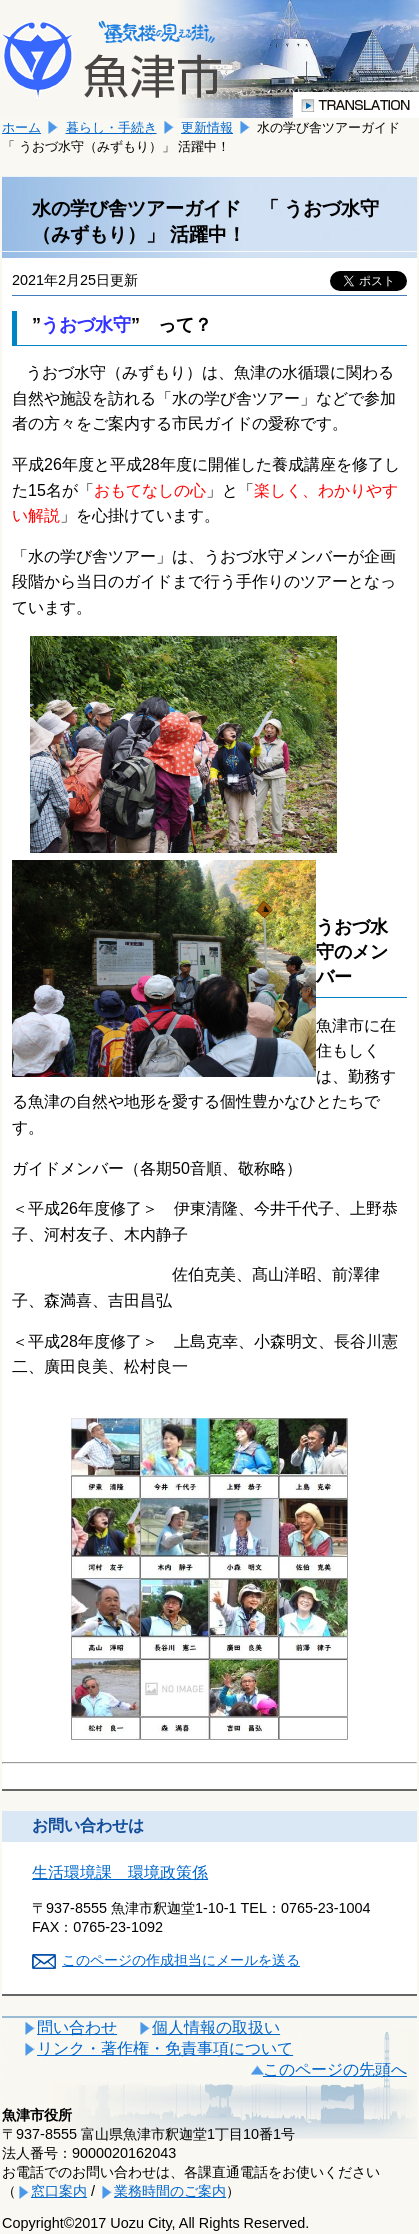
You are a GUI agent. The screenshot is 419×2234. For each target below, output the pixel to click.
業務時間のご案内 (170, 2191)
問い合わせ (77, 2027)
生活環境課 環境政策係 (120, 1872)
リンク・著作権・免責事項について (165, 2048)
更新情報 (207, 127)
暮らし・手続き (111, 127)
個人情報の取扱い (216, 2027)
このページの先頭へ (335, 2069)
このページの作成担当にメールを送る (181, 1960)
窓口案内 (59, 2191)
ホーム (21, 127)
